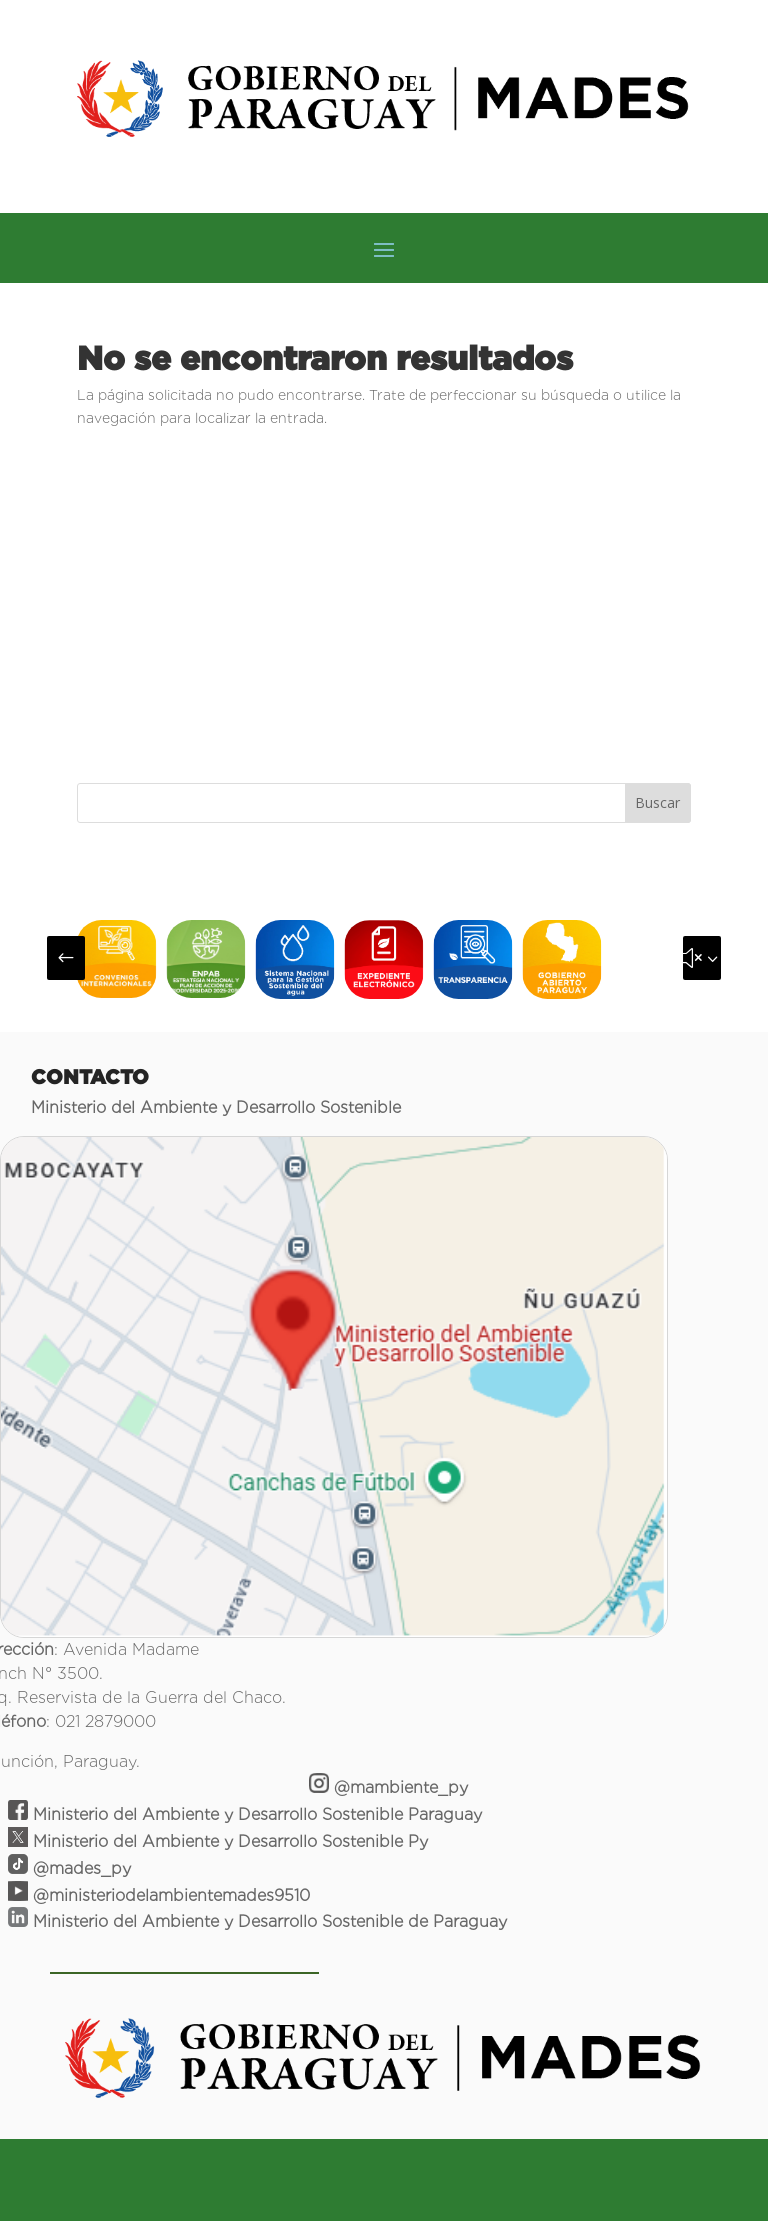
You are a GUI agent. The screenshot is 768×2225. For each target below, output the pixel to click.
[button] (66, 958)
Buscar (657, 802)
